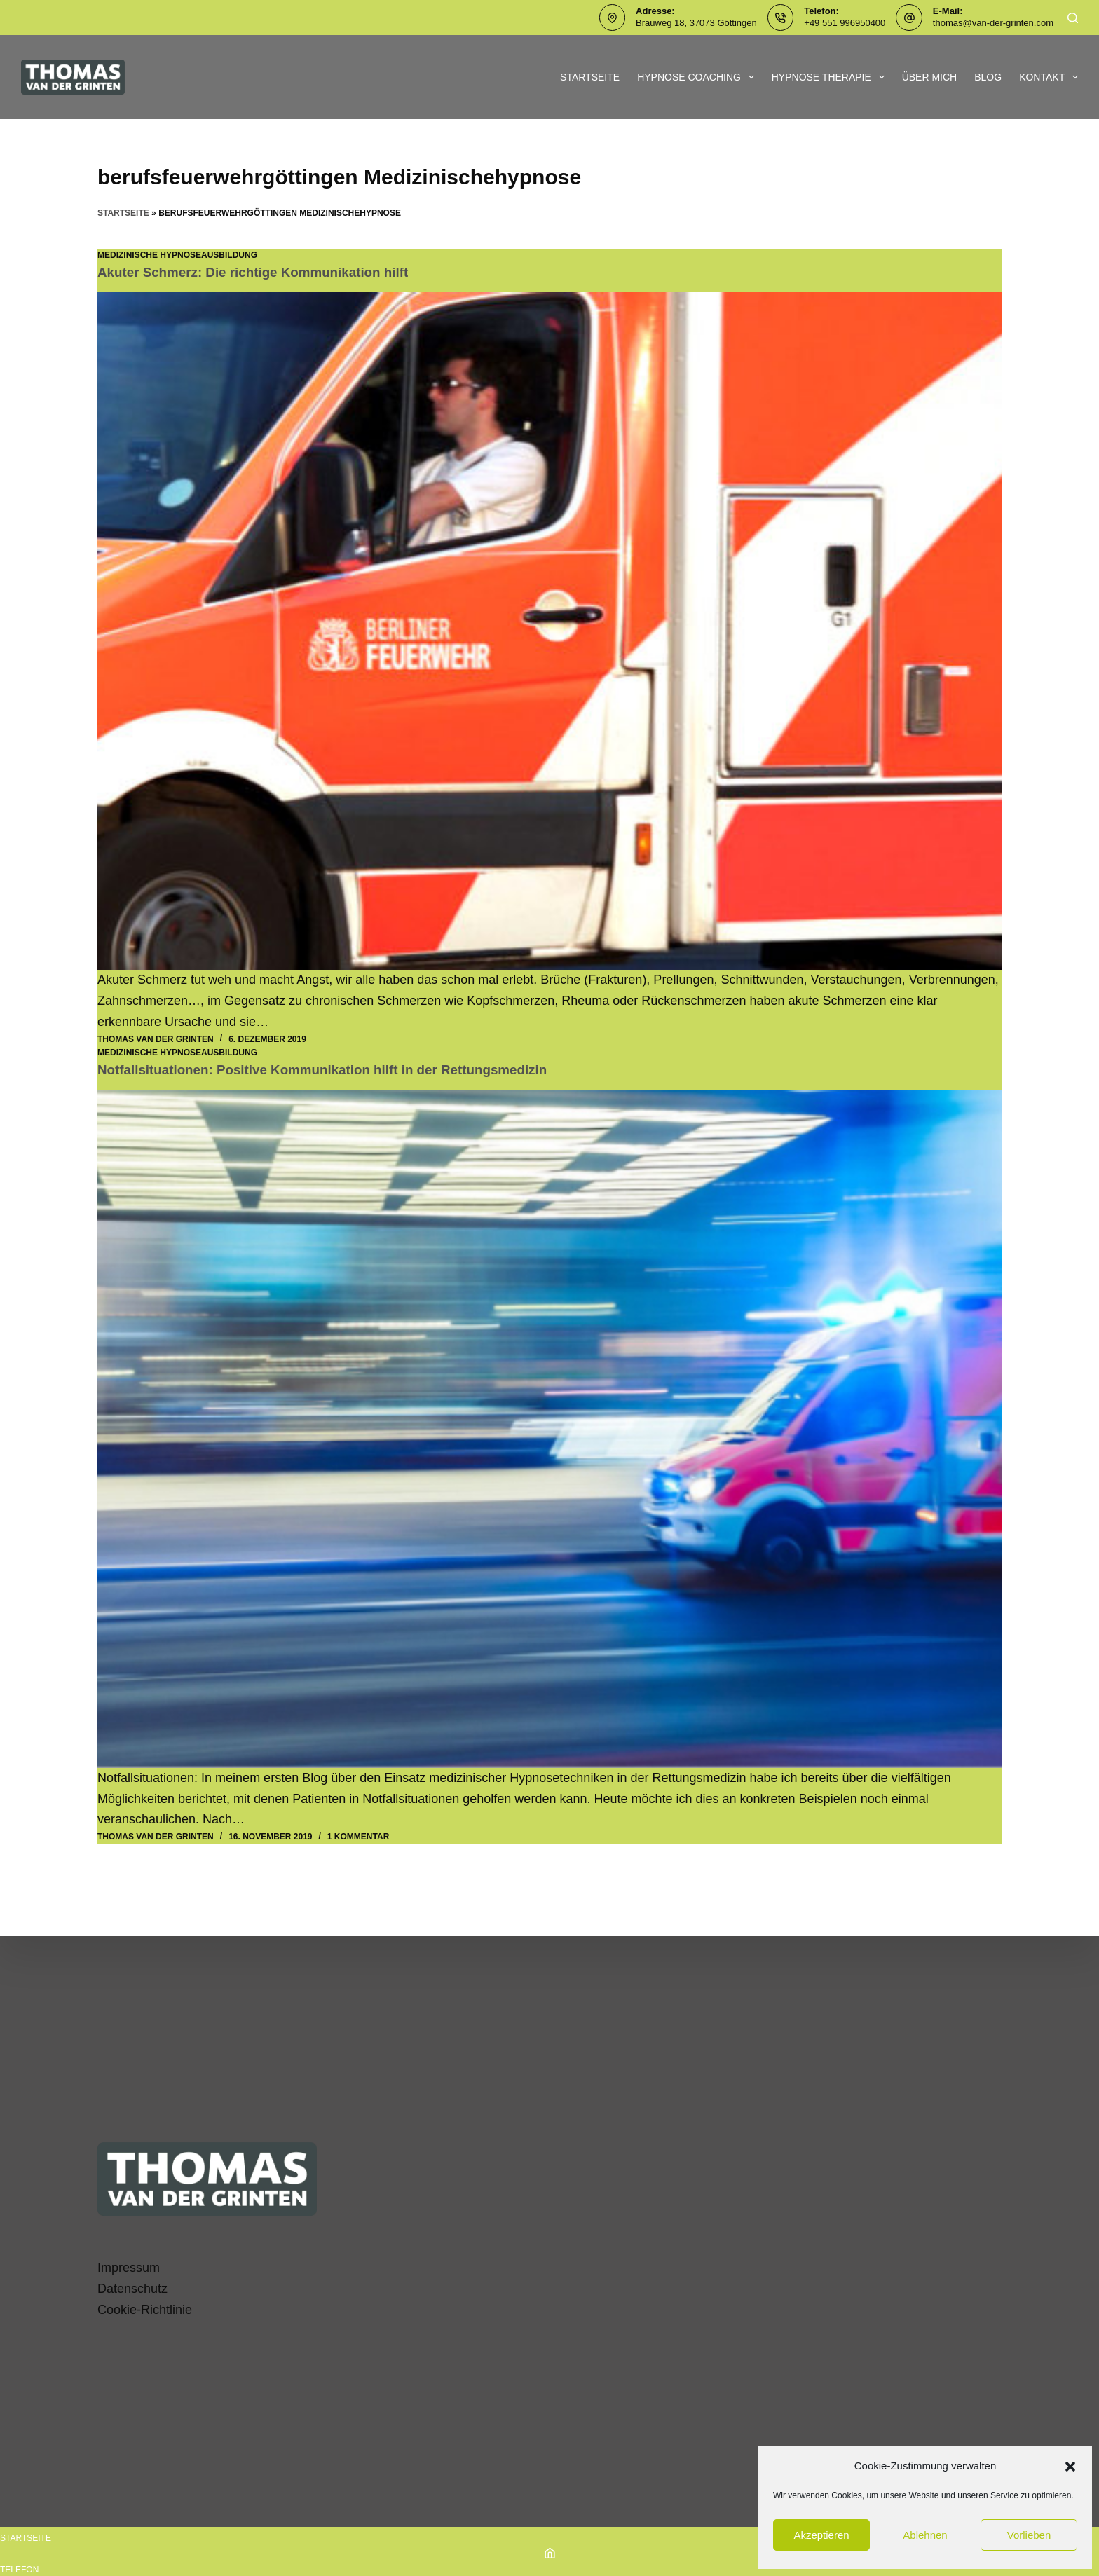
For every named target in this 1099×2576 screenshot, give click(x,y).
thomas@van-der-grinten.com (993, 23)
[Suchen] (1072, 18)
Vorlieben (1029, 2535)
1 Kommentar (358, 1836)
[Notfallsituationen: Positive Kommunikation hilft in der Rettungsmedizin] (549, 1429)
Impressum (128, 2268)
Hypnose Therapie (831, 77)
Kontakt (1048, 77)
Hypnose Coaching (698, 77)
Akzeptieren (821, 2535)
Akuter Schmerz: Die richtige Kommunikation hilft (262, 272)
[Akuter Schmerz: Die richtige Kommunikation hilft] (549, 631)
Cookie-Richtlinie (144, 2310)
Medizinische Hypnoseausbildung (177, 255)
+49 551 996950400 (844, 23)
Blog (988, 77)
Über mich (929, 77)
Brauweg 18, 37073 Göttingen (696, 23)
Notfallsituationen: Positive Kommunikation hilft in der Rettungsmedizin (336, 1069)
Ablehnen (925, 2535)
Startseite (590, 77)
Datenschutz (132, 2289)
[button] (1070, 2467)
